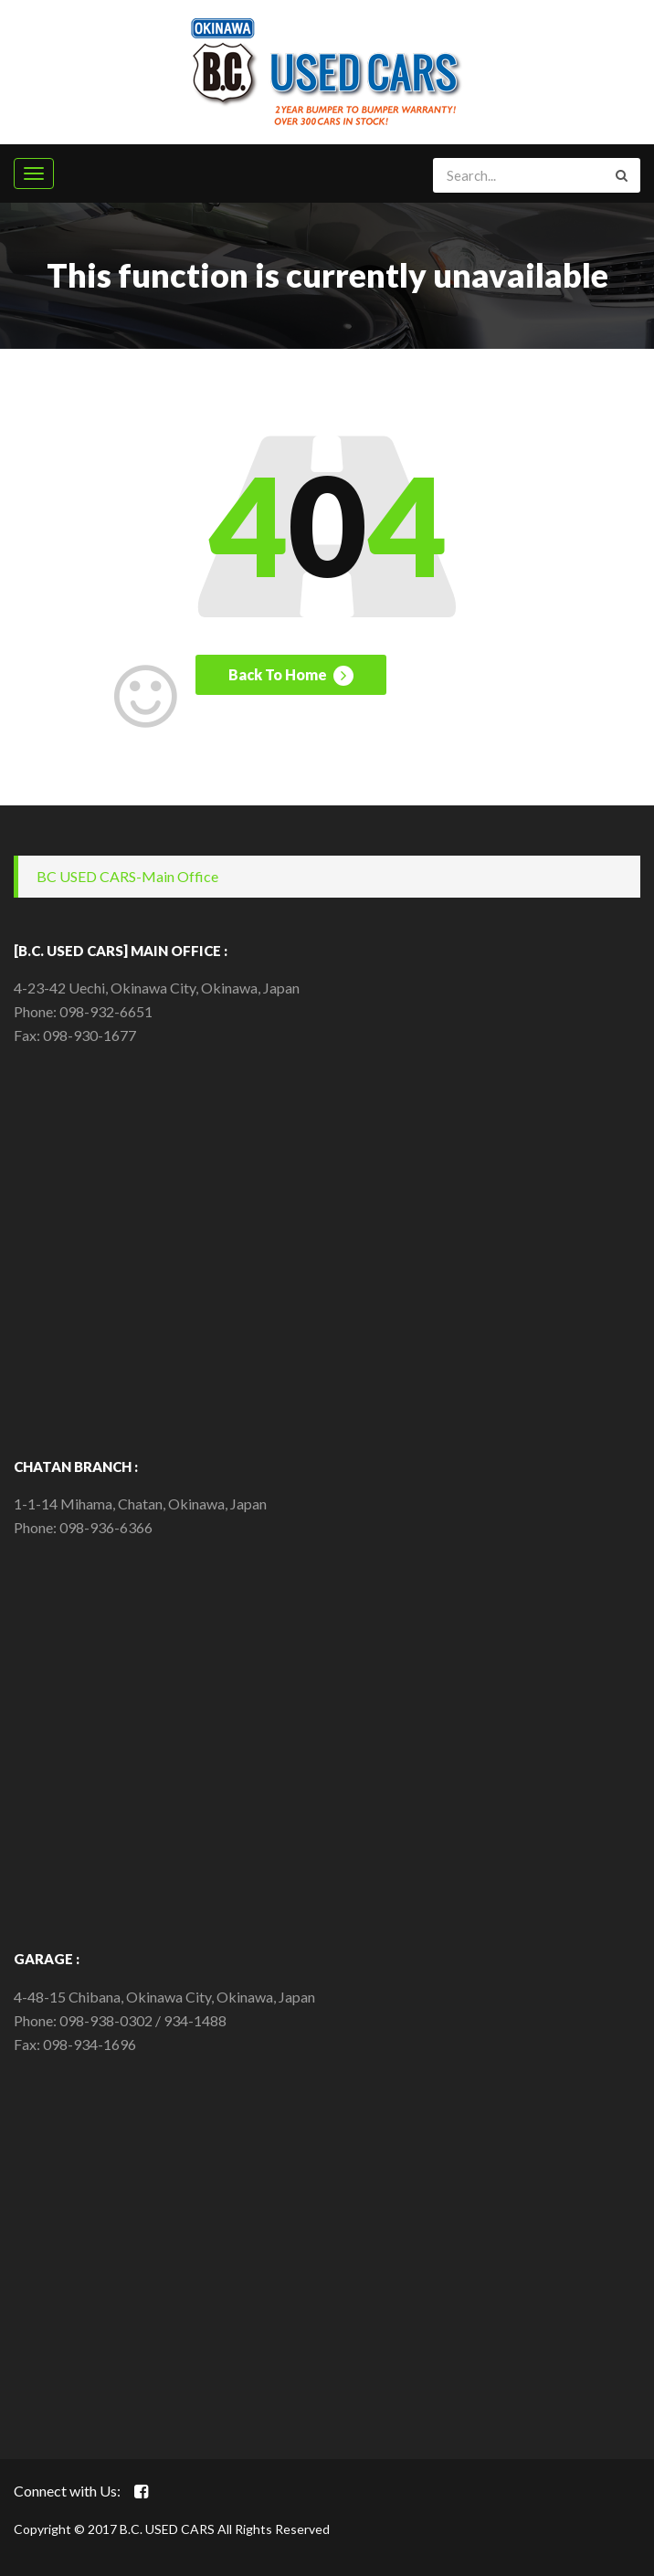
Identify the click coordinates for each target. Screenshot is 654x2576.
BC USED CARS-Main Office (127, 876)
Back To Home (290, 676)
